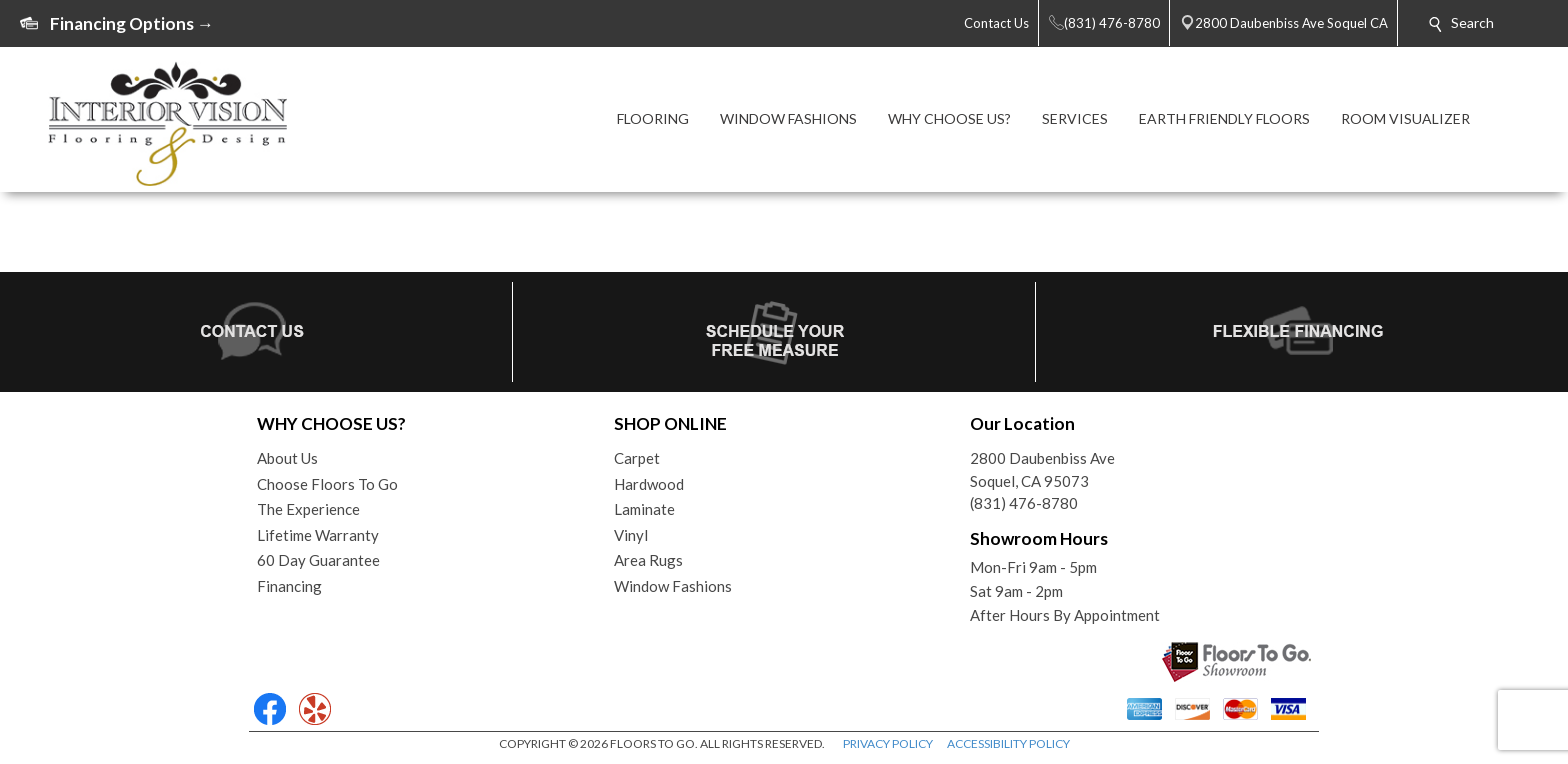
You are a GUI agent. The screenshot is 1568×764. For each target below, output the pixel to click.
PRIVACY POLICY (888, 743)
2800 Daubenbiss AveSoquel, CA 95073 (1042, 469)
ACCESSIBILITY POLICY (1008, 743)
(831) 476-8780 (1024, 503)
